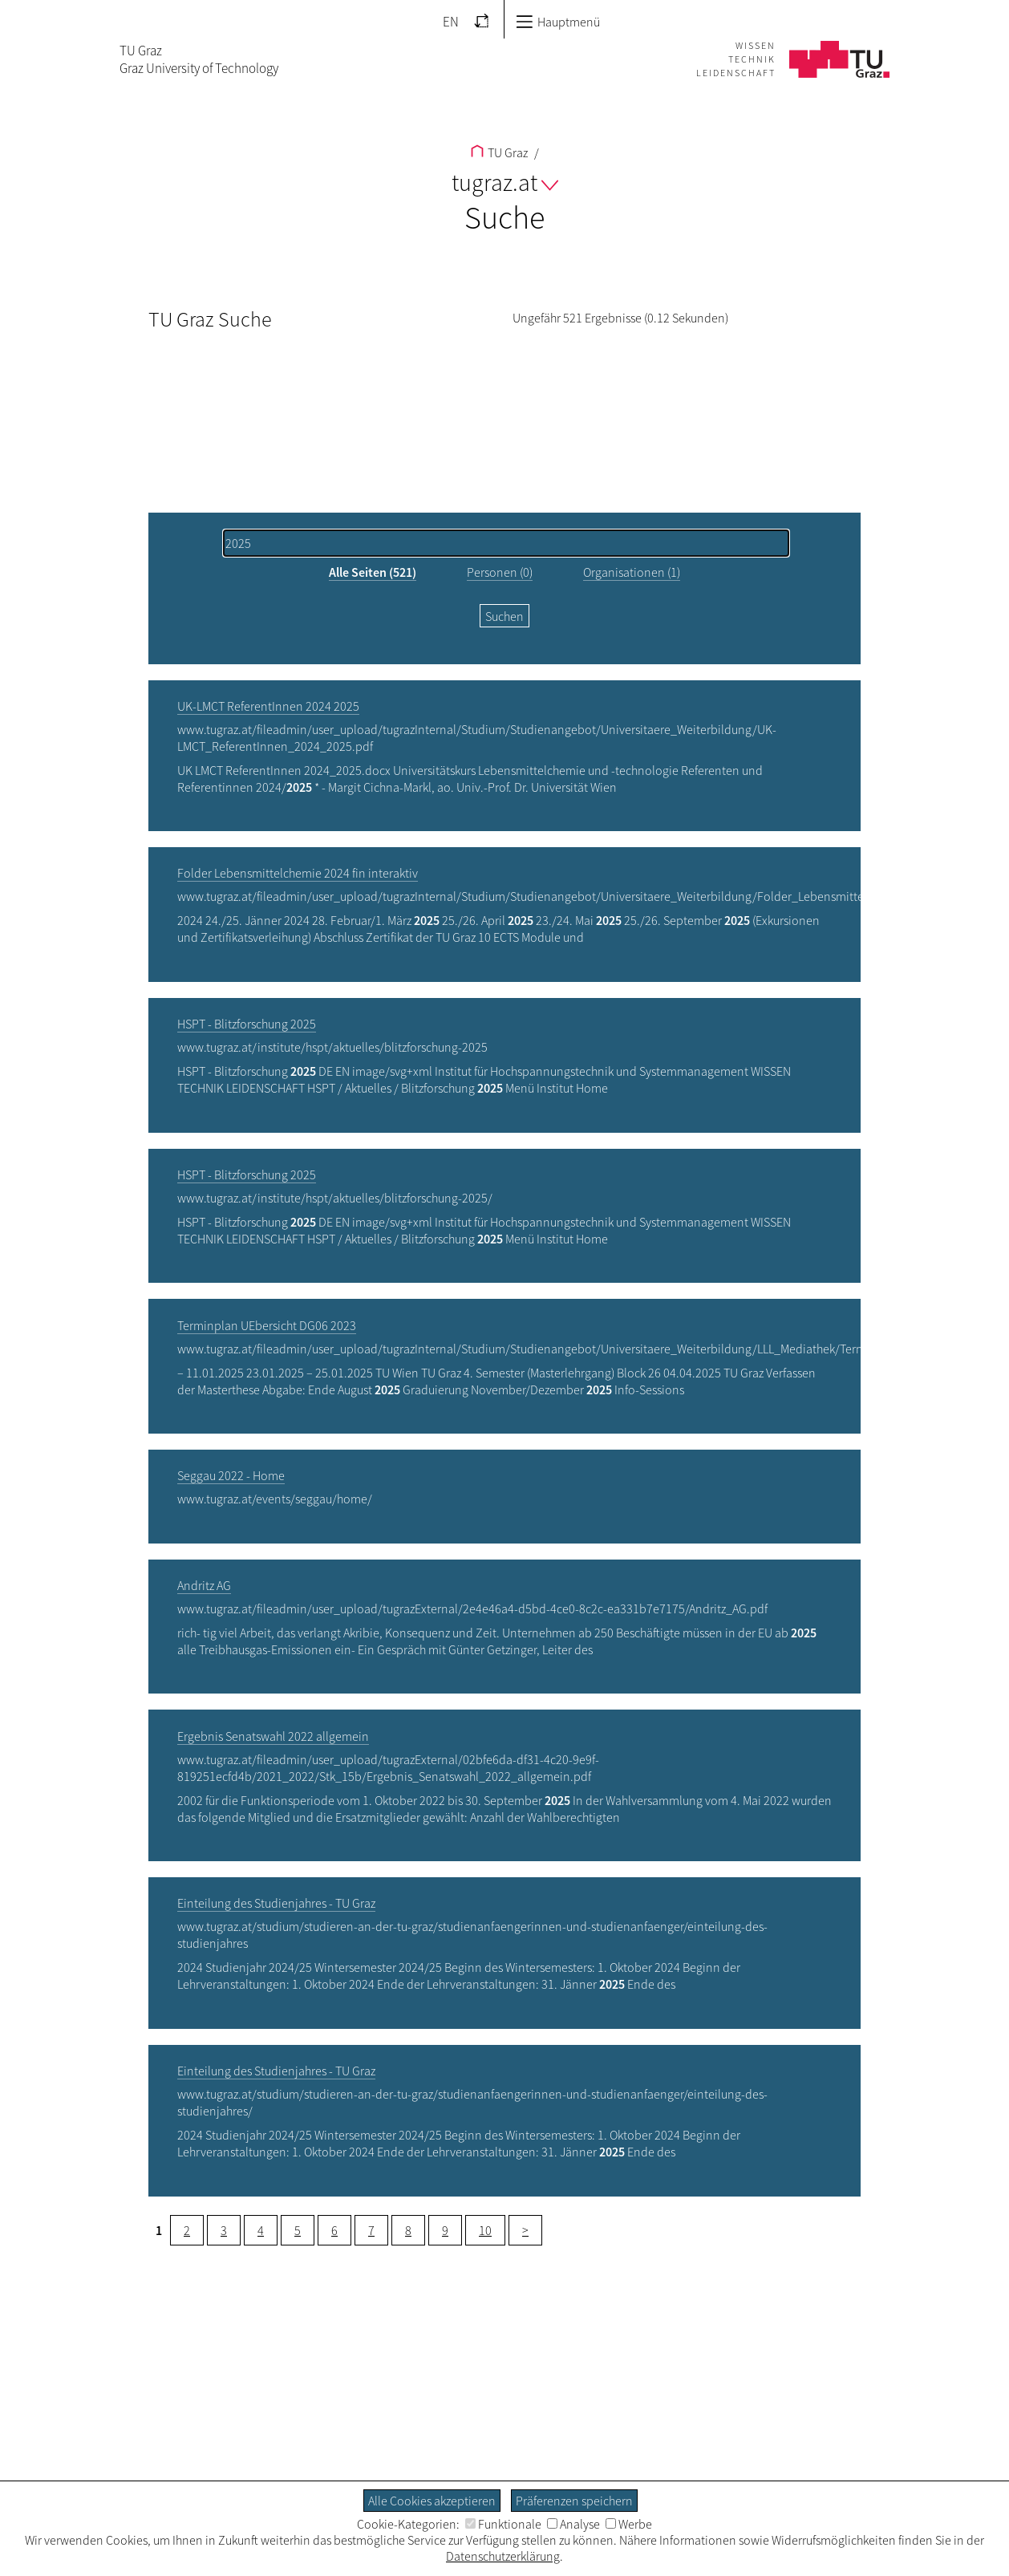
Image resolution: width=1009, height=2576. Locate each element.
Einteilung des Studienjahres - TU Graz (276, 1903)
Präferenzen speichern (574, 2501)
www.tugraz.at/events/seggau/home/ (274, 1499)
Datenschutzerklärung (503, 2556)
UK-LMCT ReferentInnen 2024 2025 (268, 706)
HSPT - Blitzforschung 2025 (246, 1024)
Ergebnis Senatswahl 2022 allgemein (273, 1736)
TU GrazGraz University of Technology (199, 59)
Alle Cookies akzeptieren (432, 2501)
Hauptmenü (558, 22)
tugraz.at (505, 182)
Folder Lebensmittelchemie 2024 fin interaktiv (297, 873)
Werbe (629, 2524)
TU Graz (499, 152)
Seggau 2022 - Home (231, 1475)
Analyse (573, 2524)
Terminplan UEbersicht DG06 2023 (266, 1325)
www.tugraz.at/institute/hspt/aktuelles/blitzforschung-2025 (332, 1047)
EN (451, 21)
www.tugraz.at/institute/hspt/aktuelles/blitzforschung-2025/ (334, 1198)
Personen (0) (500, 572)
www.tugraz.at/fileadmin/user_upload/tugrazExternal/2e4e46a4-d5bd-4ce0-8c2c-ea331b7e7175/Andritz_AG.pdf (472, 1608)
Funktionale (503, 2524)
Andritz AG (204, 1585)
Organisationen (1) (631, 572)
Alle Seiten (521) (372, 572)
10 (485, 2230)
